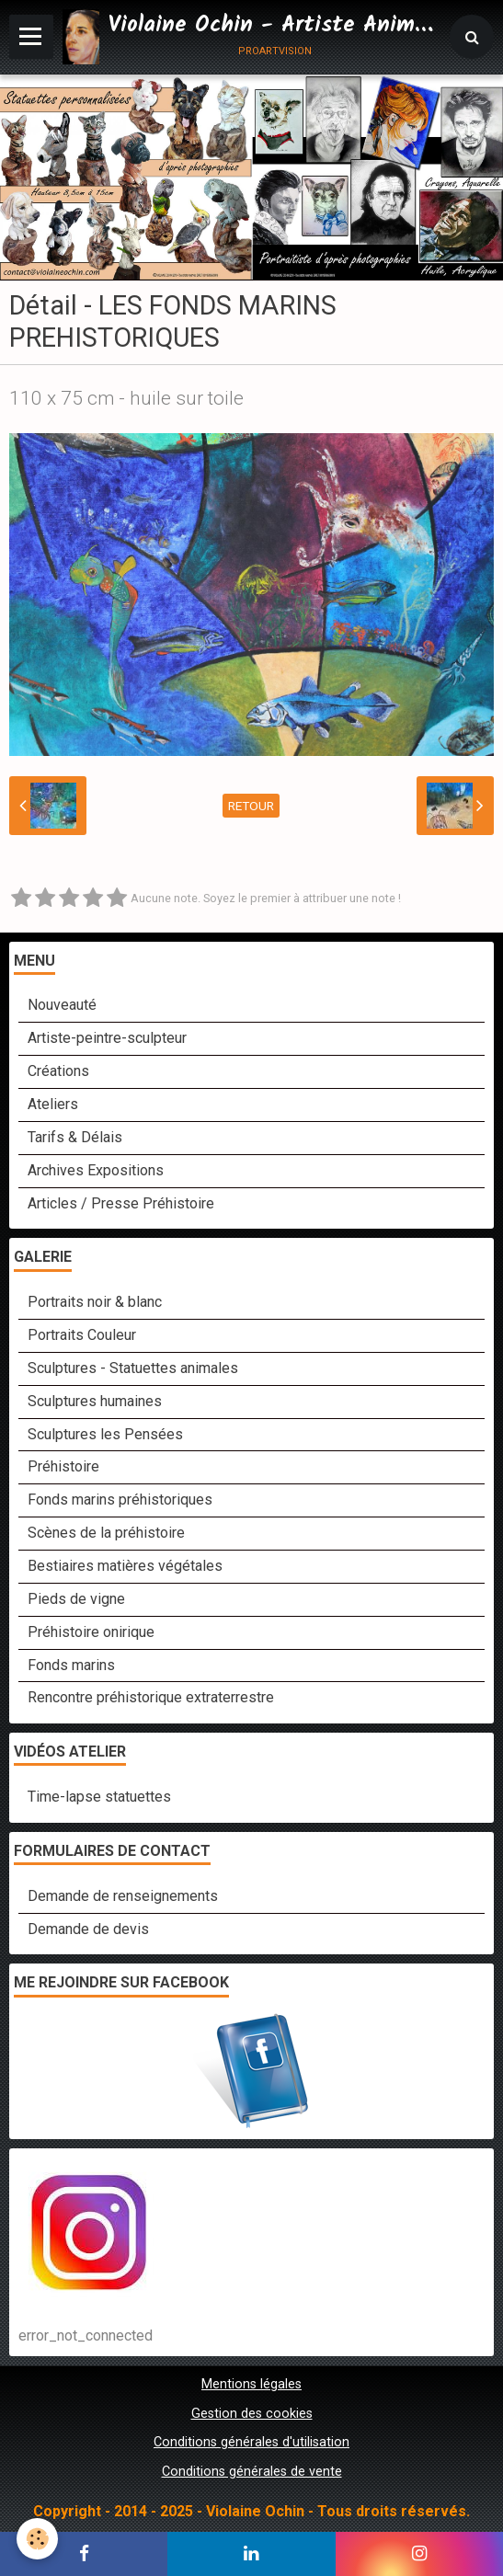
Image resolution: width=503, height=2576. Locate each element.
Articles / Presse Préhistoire (121, 1203)
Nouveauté (62, 1004)
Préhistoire (63, 1466)
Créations (58, 1071)
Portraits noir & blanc (95, 1302)
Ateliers (53, 1104)
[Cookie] (37, 2538)
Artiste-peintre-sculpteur (107, 1038)
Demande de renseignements (123, 1896)
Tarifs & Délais (75, 1137)
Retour (251, 805)
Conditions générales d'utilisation (251, 2442)
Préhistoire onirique (91, 1632)
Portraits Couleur (82, 1335)
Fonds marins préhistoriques (120, 1499)
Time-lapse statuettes (99, 1796)
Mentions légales (251, 2384)
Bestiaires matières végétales (125, 1565)
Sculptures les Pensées (105, 1434)
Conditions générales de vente (252, 2471)
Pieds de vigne (76, 1599)
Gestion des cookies (252, 2413)
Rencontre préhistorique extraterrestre (151, 1697)
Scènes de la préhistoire (106, 1532)
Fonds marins (71, 1665)
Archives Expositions (96, 1170)
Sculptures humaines (95, 1401)
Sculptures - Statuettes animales (133, 1368)
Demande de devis (88, 1929)
